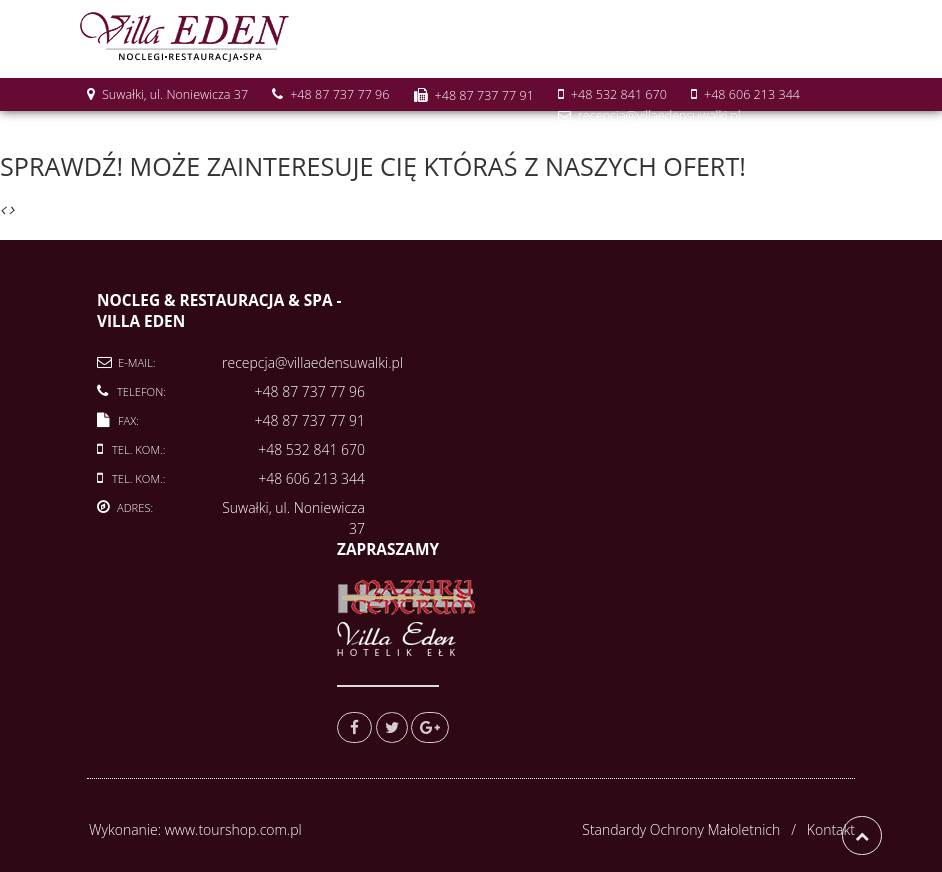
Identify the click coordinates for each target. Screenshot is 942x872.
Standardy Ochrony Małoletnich (681, 829)
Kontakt (831, 829)
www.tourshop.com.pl (233, 829)
